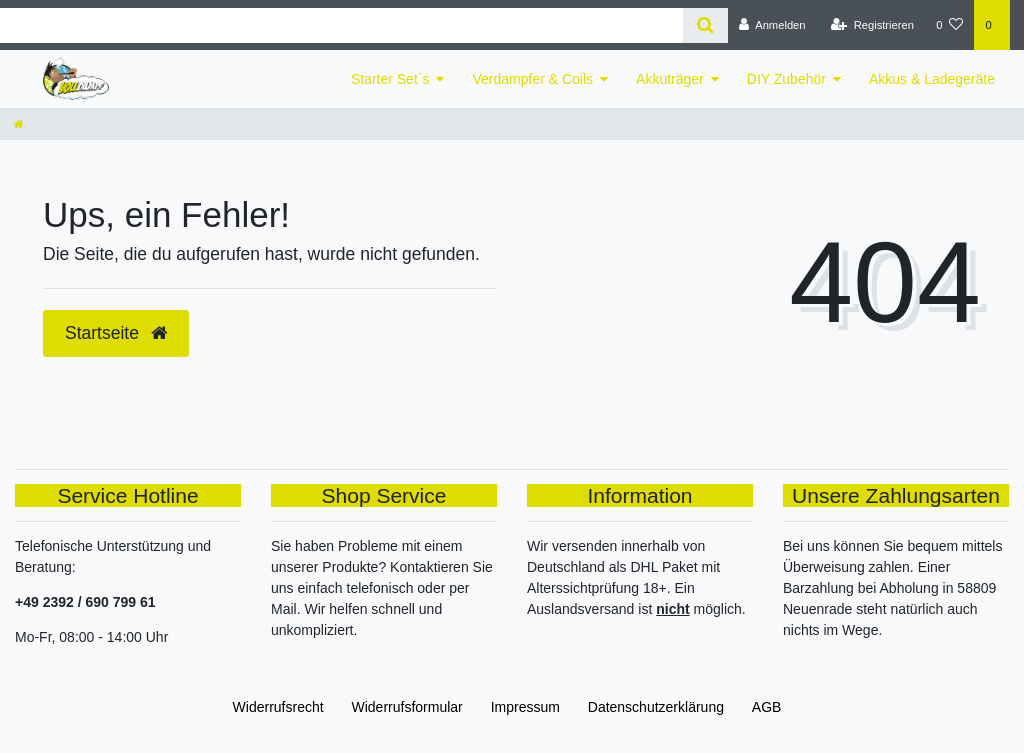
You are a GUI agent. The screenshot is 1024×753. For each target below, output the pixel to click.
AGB (767, 707)
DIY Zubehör (786, 79)
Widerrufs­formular (407, 707)
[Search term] (341, 25)
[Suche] (705, 25)
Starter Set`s (390, 79)
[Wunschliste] (949, 25)
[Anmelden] (772, 25)
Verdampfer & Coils (532, 79)
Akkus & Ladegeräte (932, 79)
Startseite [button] (116, 333)
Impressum (525, 707)
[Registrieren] (872, 25)
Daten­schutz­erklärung (656, 707)
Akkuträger (670, 79)
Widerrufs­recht (278, 707)
